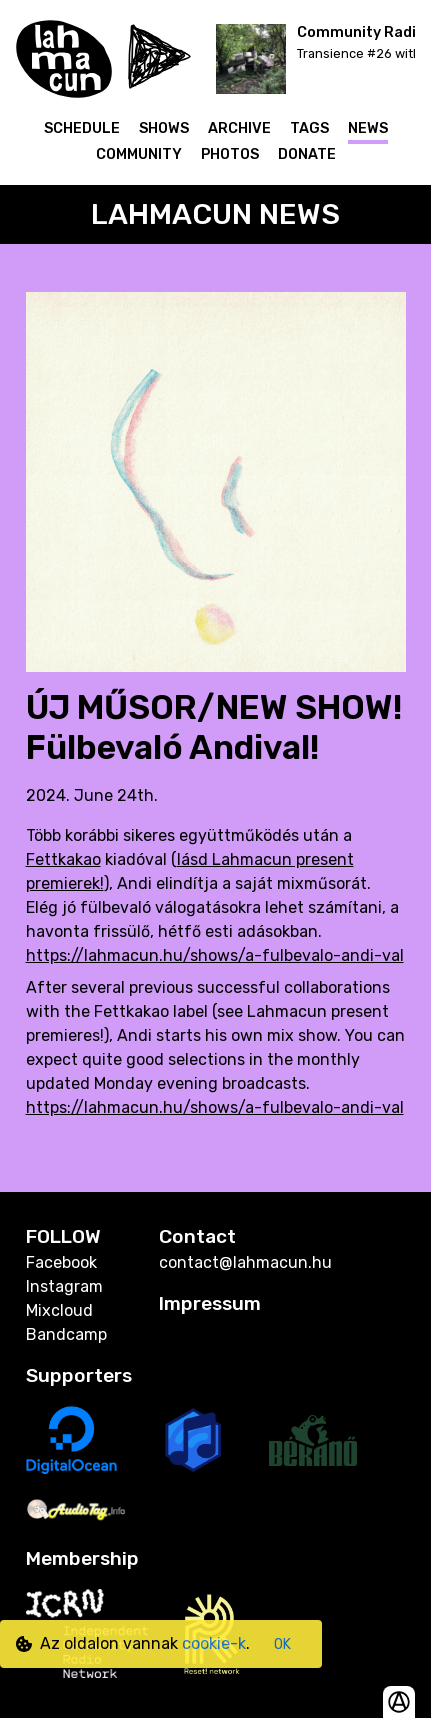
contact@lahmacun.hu (245, 1262)
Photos (230, 154)
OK (282, 1644)
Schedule (82, 128)
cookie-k (214, 1643)
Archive (239, 128)
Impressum (210, 1303)
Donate (307, 154)
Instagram (64, 1286)
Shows (164, 128)
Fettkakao (63, 859)
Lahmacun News (215, 214)
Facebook (61, 1262)
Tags (309, 128)
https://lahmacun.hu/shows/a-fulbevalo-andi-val (215, 955)
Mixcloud (59, 1310)
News (368, 128)
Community (139, 154)
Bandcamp (66, 1334)
